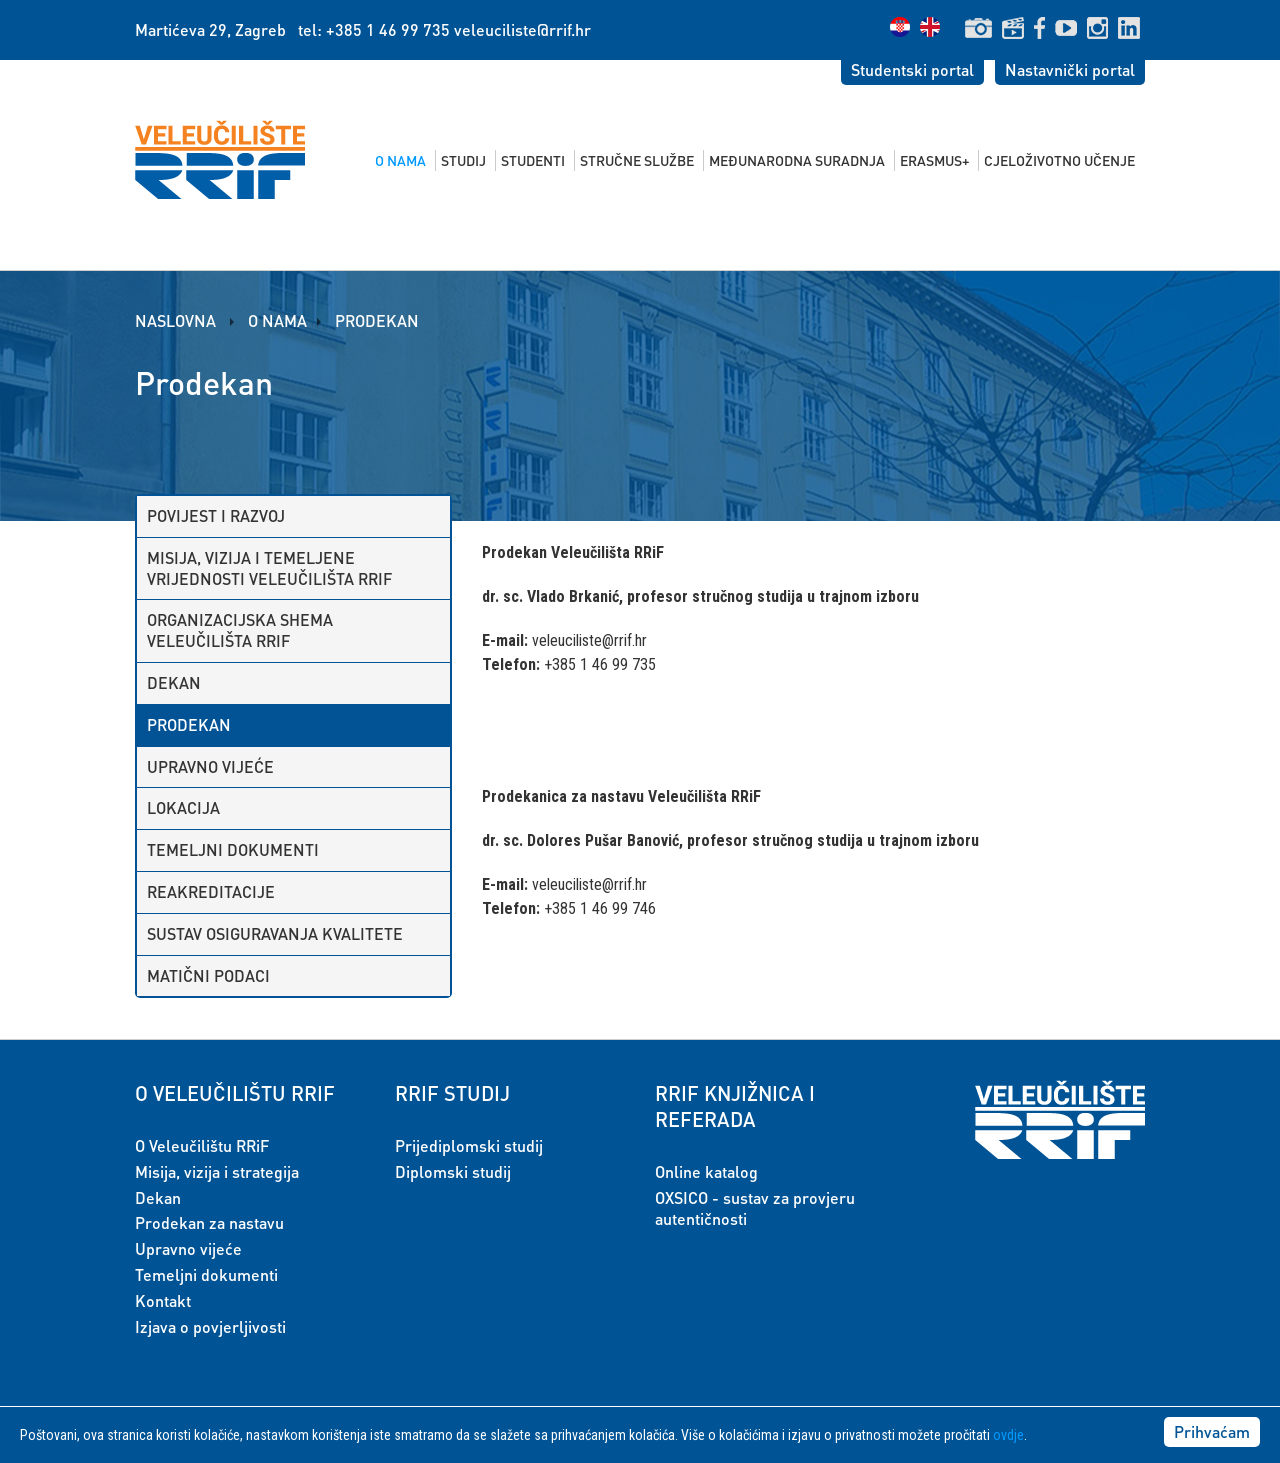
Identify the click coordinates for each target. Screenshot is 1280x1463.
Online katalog (706, 1171)
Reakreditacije (211, 891)
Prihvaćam (1212, 1431)
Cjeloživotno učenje (1059, 160)
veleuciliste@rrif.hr (522, 29)
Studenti (533, 160)
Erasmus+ (934, 160)
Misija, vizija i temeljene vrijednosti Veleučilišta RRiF (269, 568)
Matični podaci (208, 975)
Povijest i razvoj (216, 515)
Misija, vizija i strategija (217, 1171)
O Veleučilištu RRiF (202, 1145)
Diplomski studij (453, 1171)
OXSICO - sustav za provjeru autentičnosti (755, 1208)
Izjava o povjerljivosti (210, 1326)
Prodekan (377, 320)
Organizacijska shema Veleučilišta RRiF (240, 630)
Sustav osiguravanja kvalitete (275, 933)
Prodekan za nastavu (209, 1222)
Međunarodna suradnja (797, 160)
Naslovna (177, 320)
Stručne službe (637, 160)
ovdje (1008, 1435)
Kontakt (163, 1300)
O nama (400, 160)
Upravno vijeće (210, 766)
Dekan (174, 682)
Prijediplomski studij (469, 1145)
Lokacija (183, 807)
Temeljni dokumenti (233, 849)
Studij (463, 160)
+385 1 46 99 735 (388, 29)
